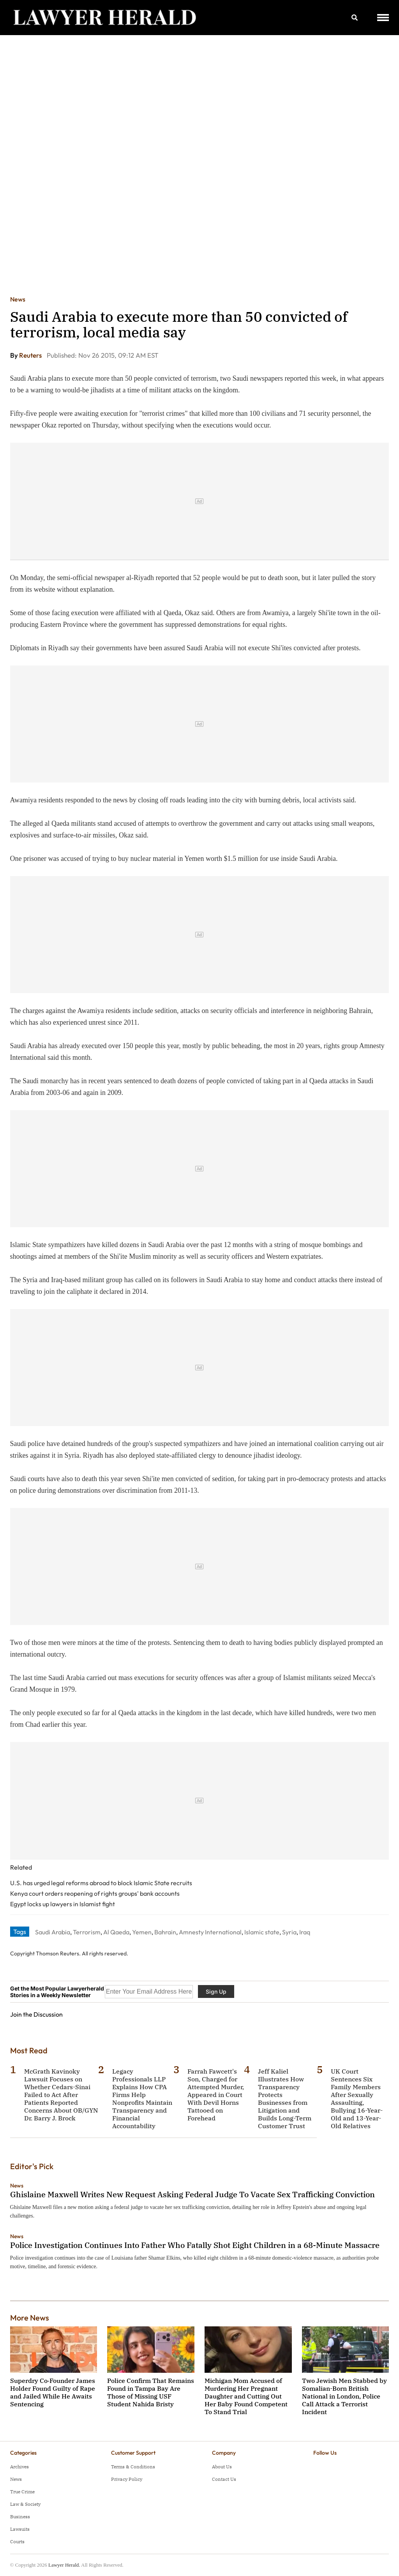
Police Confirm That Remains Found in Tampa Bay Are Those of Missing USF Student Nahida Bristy (150, 2392)
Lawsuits (20, 2529)
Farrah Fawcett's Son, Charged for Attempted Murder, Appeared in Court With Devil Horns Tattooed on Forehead (215, 2094)
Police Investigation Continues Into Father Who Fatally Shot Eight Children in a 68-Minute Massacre (195, 2245)
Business (20, 2516)
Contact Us (224, 2479)
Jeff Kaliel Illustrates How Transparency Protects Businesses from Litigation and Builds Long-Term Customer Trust (284, 2098)
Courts (17, 2541)
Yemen (142, 1932)
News (17, 299)
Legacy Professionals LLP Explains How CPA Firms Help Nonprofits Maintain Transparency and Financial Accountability (142, 2098)
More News (29, 2317)
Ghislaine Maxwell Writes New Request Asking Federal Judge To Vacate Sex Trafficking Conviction (192, 2194)
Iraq (304, 1932)
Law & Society (25, 2504)
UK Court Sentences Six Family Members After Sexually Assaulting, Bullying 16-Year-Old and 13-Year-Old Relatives (357, 2098)
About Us (222, 2467)
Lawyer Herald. (64, 2565)
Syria (289, 1932)
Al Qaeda (116, 1932)
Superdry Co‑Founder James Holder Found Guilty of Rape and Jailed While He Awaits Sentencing (52, 2392)
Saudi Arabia (52, 1932)
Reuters (31, 355)
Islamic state (261, 1932)
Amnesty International (210, 1932)
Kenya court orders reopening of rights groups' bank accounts (95, 1893)
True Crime (22, 2491)
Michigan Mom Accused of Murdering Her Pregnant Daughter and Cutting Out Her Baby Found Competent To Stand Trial (246, 2396)
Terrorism (87, 1932)
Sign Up (216, 1991)
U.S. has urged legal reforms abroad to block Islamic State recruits (101, 1883)
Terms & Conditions (133, 2467)
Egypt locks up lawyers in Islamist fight (62, 1904)
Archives (19, 2467)
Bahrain (165, 1932)
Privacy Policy (126, 2479)
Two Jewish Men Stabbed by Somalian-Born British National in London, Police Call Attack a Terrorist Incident (344, 2396)
